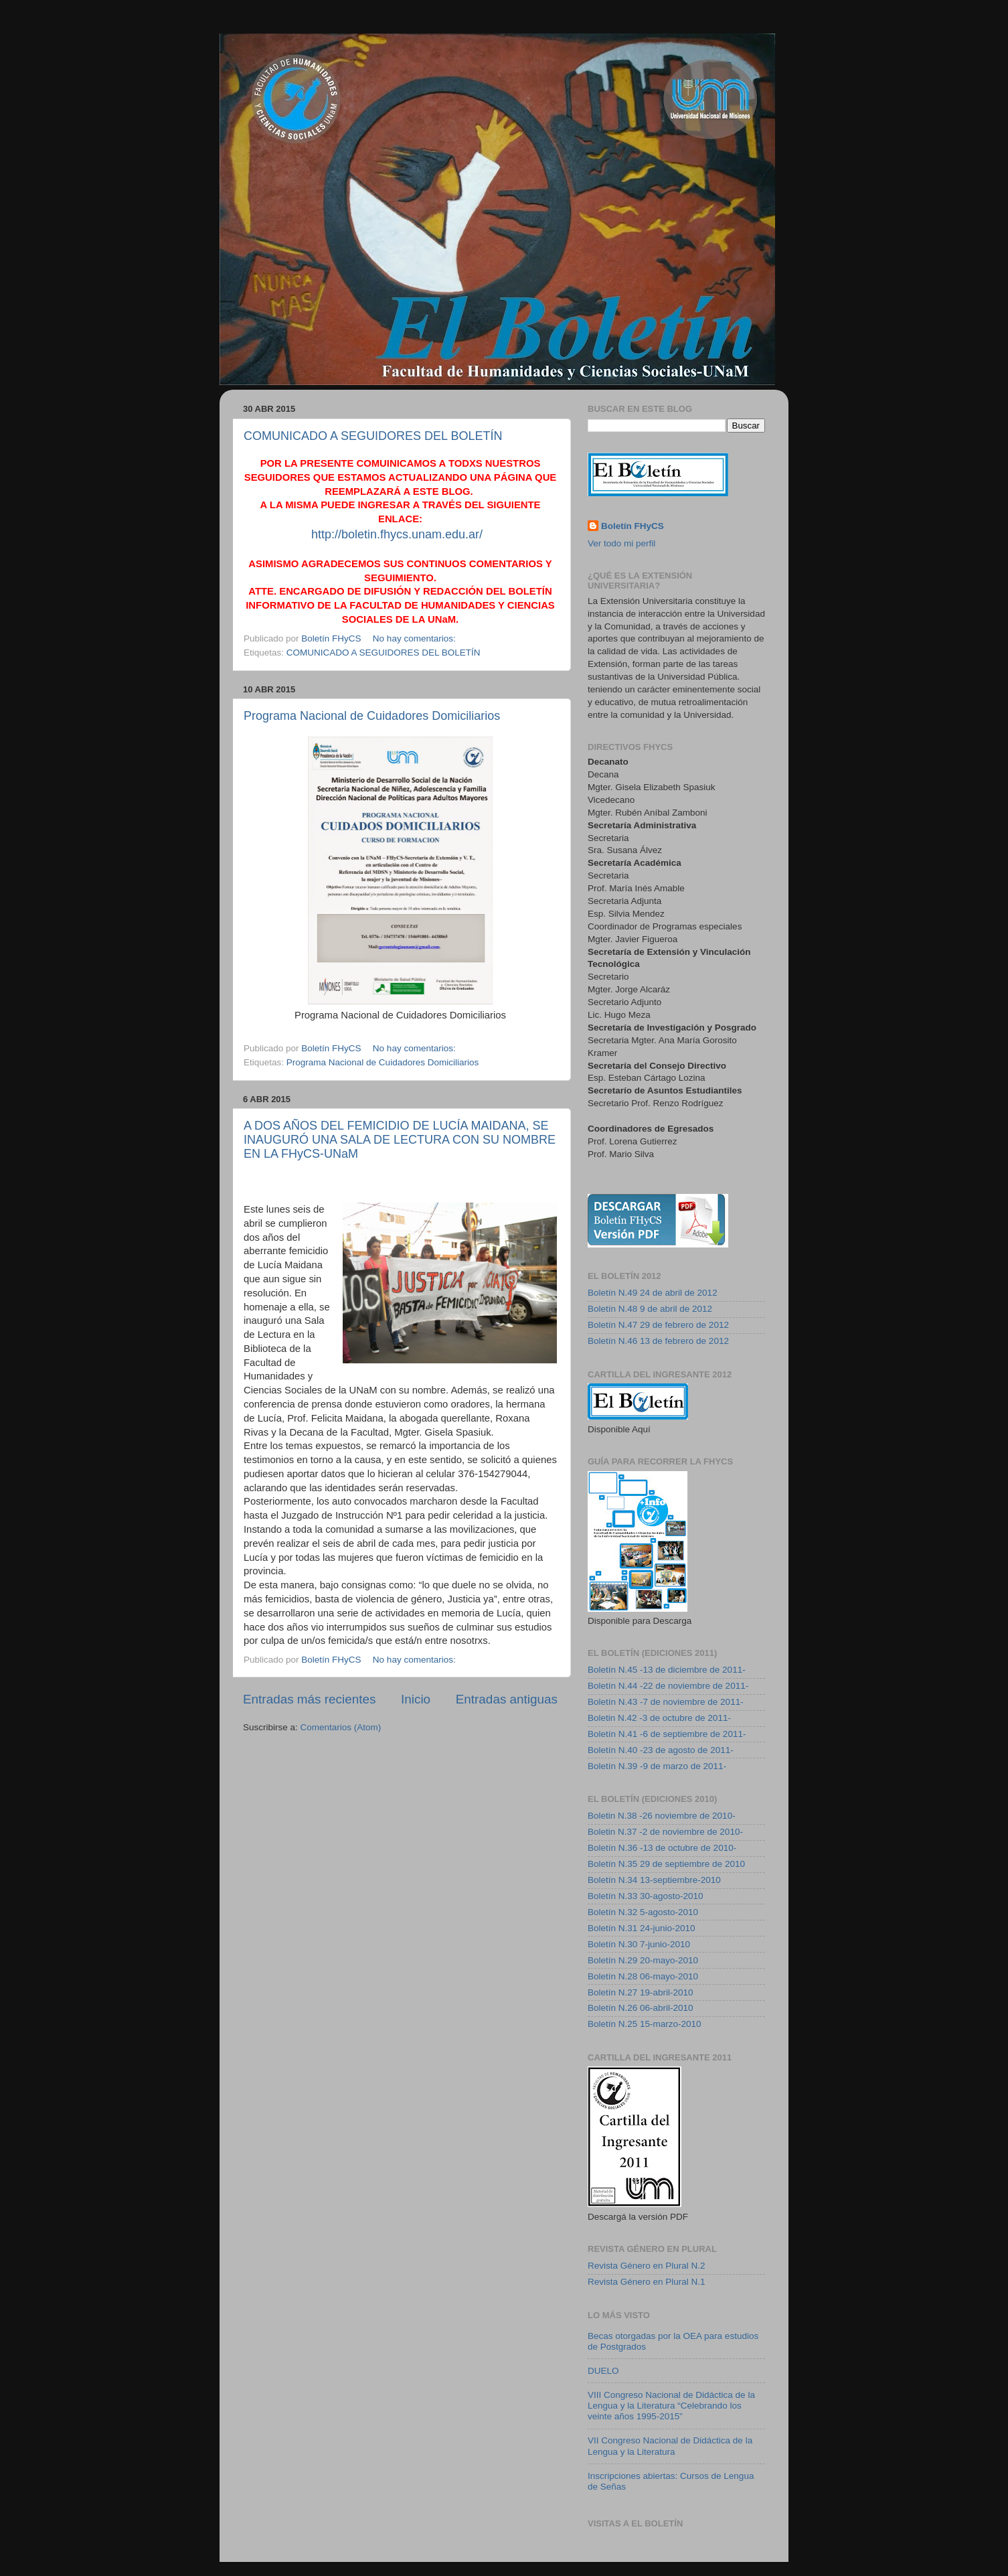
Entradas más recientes (309, 1699)
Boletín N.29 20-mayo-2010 (643, 1960)
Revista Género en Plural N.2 (646, 2266)
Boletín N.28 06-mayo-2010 (643, 1976)
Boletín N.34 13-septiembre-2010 (654, 1880)
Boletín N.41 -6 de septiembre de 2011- (667, 1734)
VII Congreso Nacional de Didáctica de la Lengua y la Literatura (670, 2445)
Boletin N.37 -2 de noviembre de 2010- (665, 1832)
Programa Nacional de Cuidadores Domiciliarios (372, 716)
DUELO (603, 2371)
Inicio (415, 1699)
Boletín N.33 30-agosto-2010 (645, 1896)
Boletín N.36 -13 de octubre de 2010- (662, 1848)
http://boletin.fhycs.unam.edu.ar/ (397, 534)
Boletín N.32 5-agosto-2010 (643, 1912)
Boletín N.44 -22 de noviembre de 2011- (668, 1686)
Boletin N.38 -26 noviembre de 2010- (662, 1816)
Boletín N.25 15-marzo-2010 (644, 2024)
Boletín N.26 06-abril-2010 (640, 2008)
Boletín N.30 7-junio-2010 (639, 1944)
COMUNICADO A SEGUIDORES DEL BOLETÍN (373, 436)
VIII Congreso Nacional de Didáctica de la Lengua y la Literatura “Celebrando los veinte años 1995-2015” (671, 2405)
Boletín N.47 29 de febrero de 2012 (658, 1325)
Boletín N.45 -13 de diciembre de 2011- (667, 1670)
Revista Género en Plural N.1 (646, 2282)
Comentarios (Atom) (341, 1727)
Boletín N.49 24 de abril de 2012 (653, 1293)
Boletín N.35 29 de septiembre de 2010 (666, 1864)
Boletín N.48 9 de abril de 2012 (650, 1309)
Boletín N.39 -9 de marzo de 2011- (657, 1766)
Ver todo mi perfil (621, 543)
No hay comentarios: (415, 638)
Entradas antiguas (507, 1699)
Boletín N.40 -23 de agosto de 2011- (661, 1750)
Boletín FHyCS (632, 526)
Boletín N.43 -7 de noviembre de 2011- (666, 1702)
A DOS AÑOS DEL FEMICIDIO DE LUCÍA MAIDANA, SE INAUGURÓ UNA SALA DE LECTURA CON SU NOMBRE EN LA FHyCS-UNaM (400, 1139)
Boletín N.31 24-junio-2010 (641, 1928)
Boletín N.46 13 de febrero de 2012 (658, 1341)
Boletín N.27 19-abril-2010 (640, 1992)
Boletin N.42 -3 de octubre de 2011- (659, 1718)
